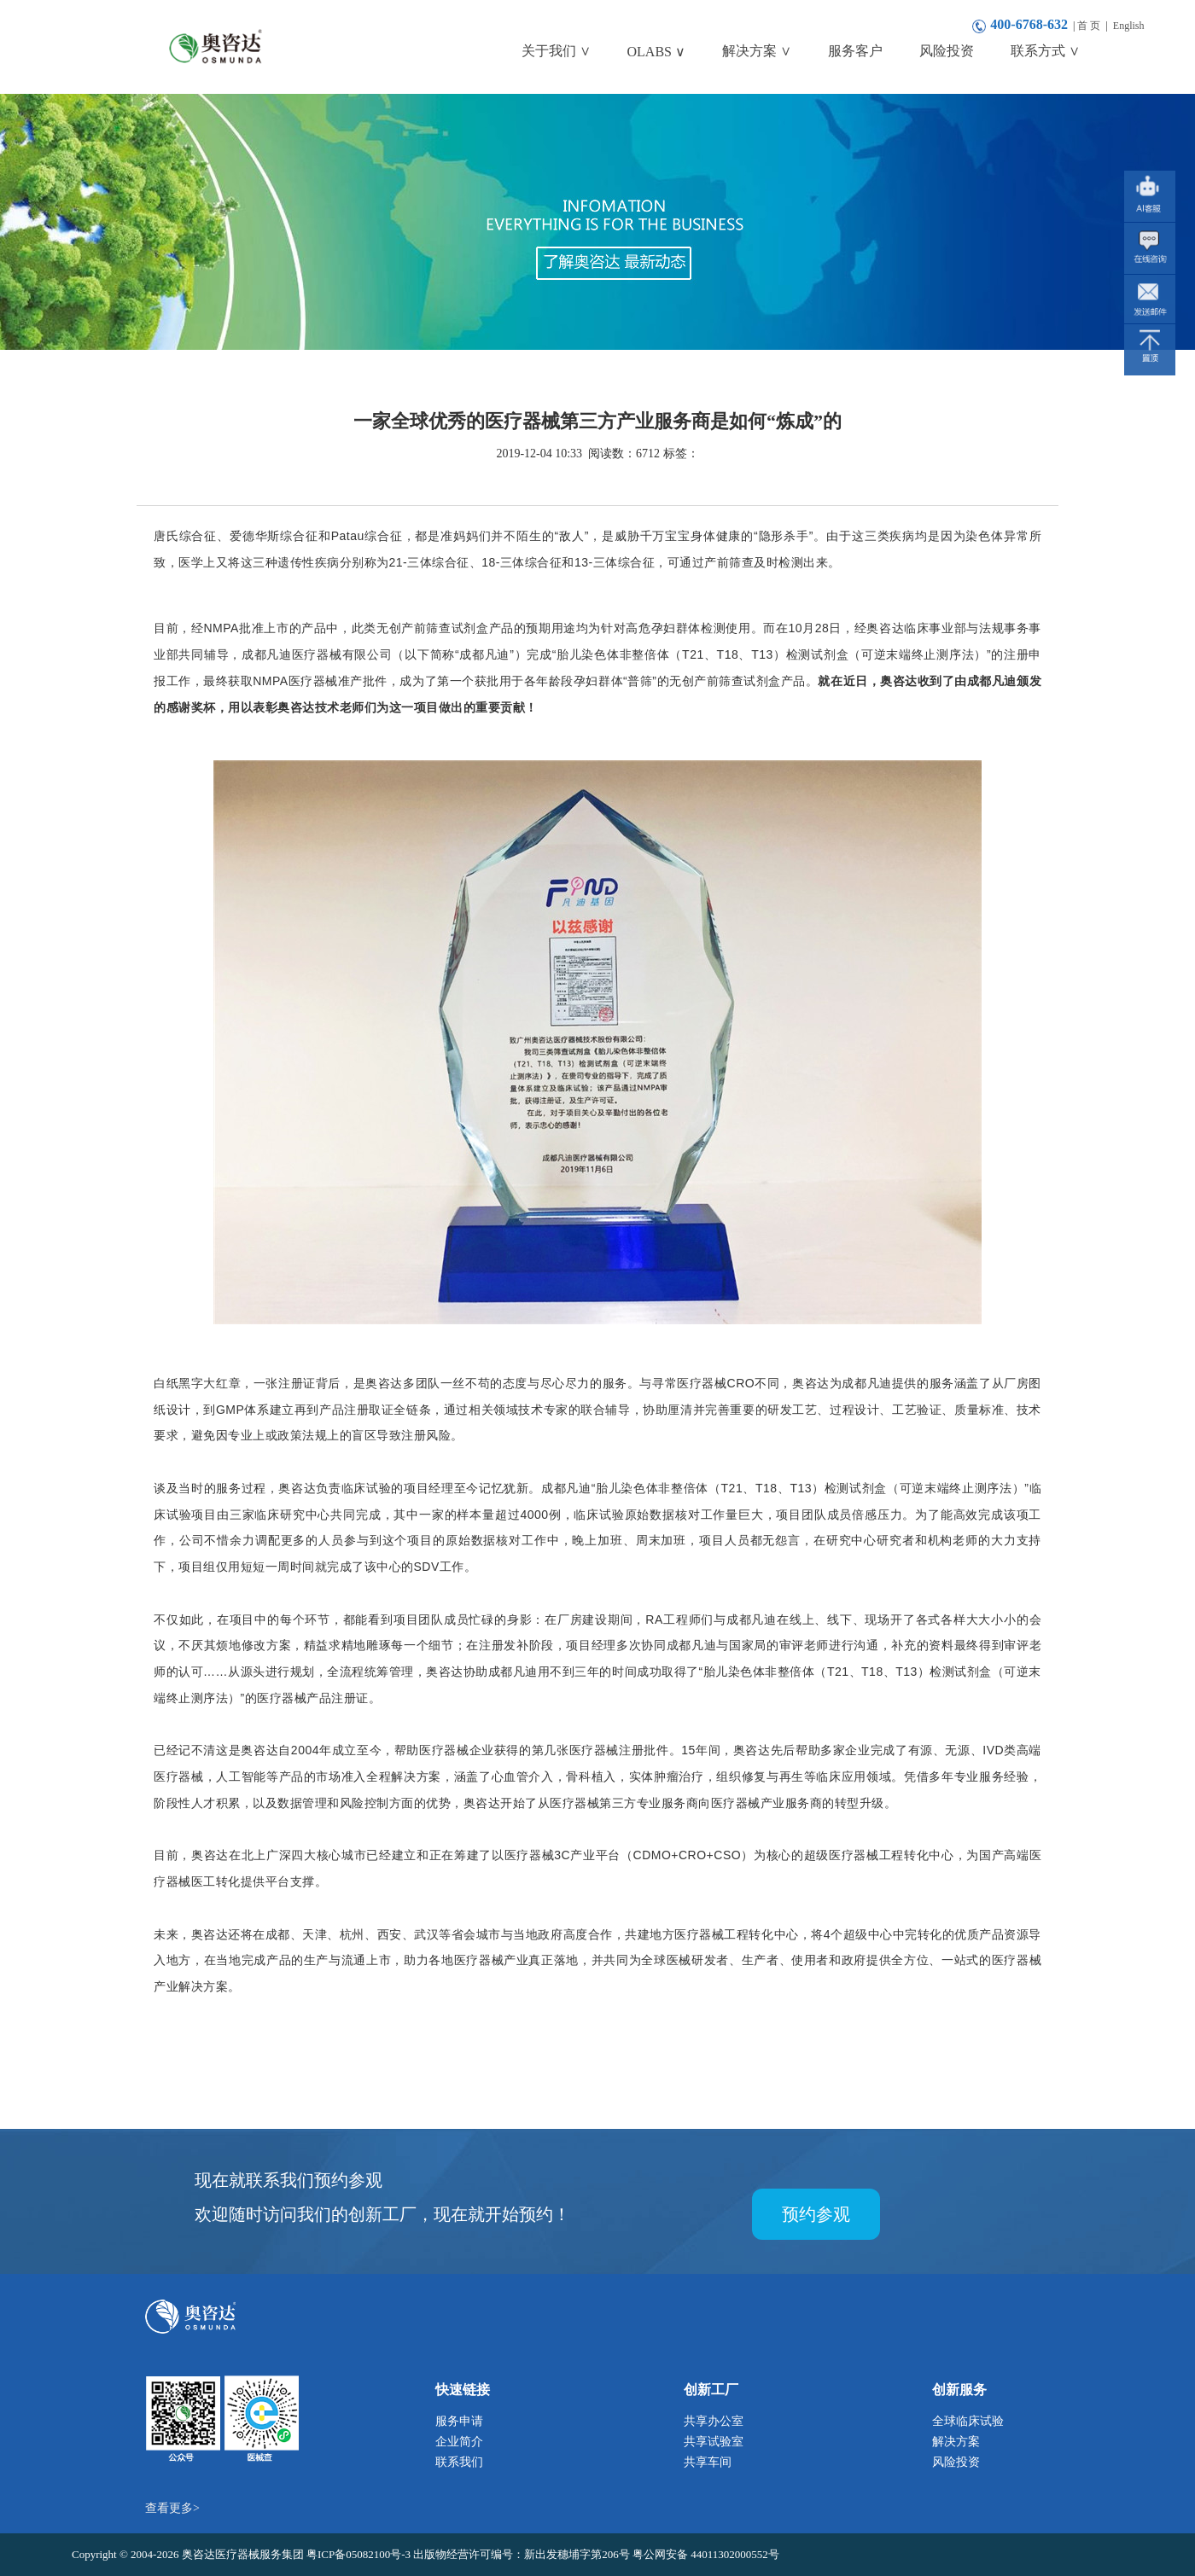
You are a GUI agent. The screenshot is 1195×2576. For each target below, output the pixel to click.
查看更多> (172, 2508)
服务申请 (459, 2421)
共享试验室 (713, 2441)
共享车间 (708, 2462)
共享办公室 (713, 2421)
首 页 (1088, 26)
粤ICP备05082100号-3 (359, 2554)
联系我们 (459, 2462)
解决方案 (956, 2441)
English (1129, 26)
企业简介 (459, 2441)
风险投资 (956, 2462)
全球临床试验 (968, 2421)
